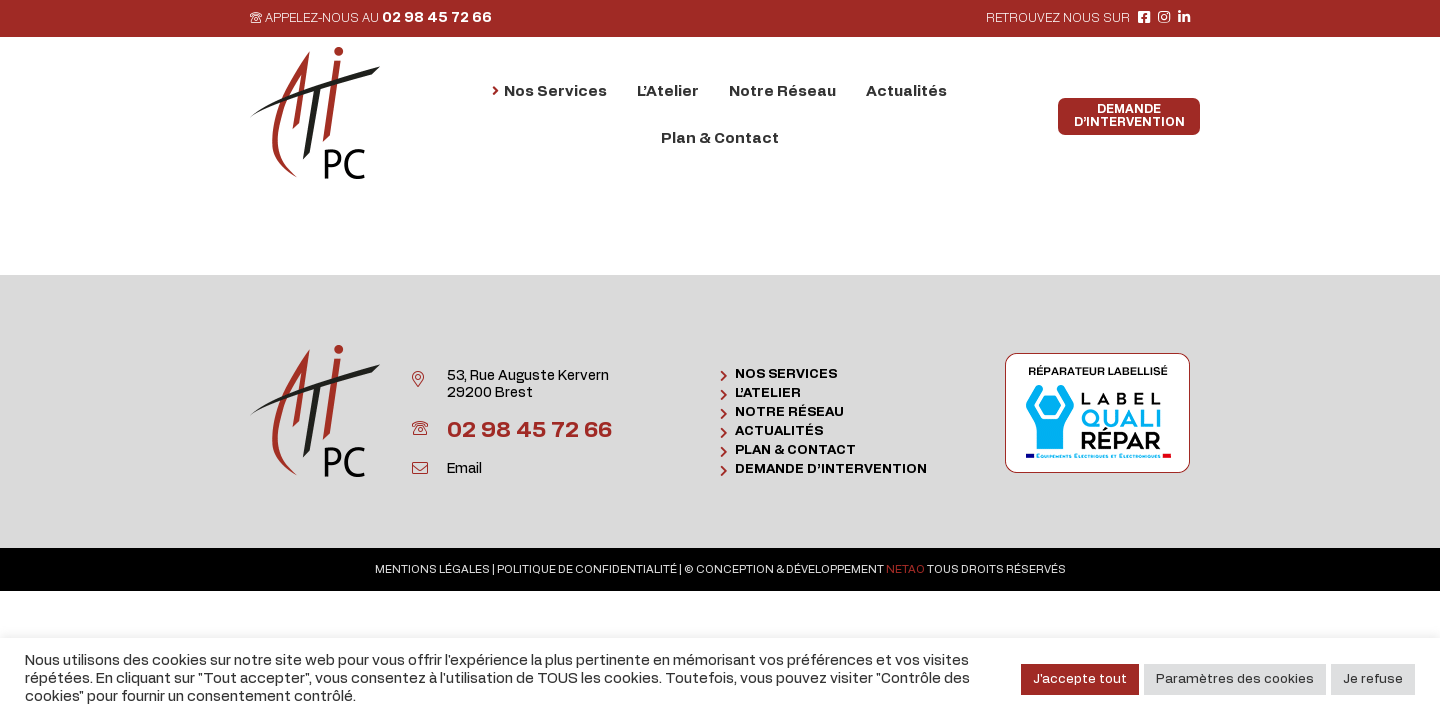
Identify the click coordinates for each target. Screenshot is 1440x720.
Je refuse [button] (1373, 679)
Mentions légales (432, 569)
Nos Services (786, 374)
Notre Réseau (789, 412)
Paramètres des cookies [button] (1235, 679)
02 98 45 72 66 (437, 18)
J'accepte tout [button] (1080, 679)
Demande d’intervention (831, 469)
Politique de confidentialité (587, 569)
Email (464, 469)
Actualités (779, 431)
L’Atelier (768, 393)
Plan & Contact (795, 450)
